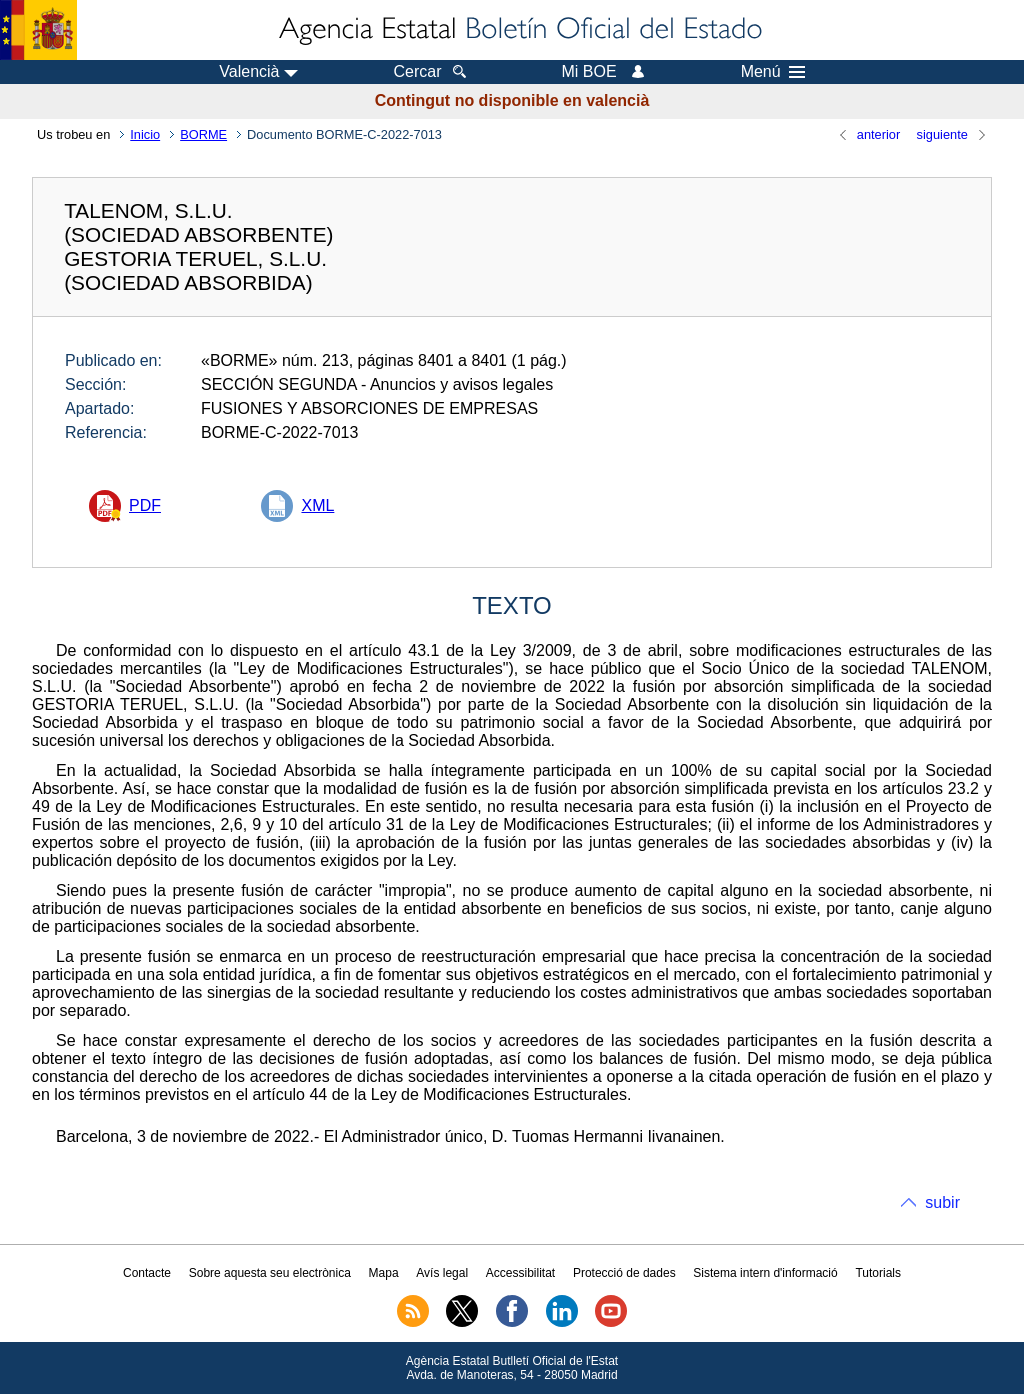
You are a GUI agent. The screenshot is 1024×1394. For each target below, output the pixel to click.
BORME (203, 134)
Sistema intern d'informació (765, 1273)
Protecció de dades (624, 1273)
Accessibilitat (520, 1273)
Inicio (145, 134)
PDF (145, 505)
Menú (773, 72)
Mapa (384, 1273)
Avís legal (442, 1273)
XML (317, 505)
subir (942, 1202)
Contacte (147, 1273)
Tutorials (878, 1273)
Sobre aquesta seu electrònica (270, 1273)
